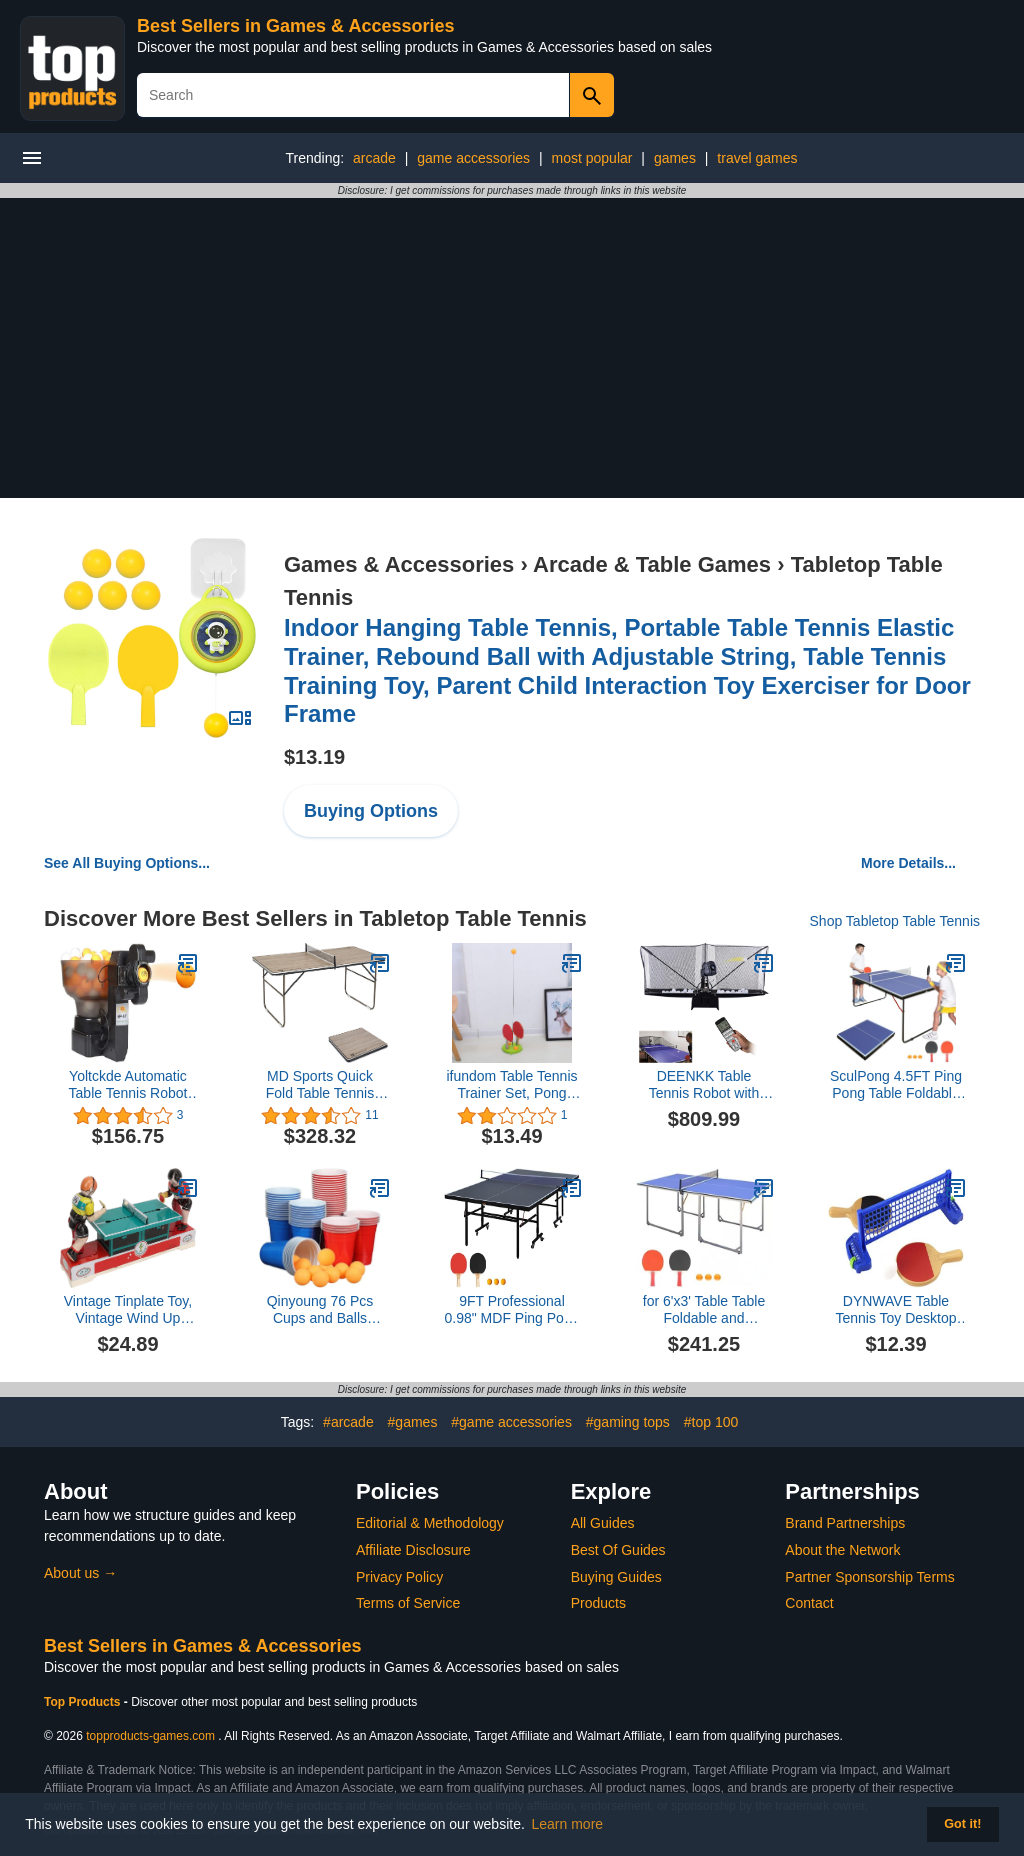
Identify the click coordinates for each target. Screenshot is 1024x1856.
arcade (374, 158)
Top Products (84, 1702)
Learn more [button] (568, 1824)
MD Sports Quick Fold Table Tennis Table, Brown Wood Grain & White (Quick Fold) (319, 1085)
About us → (80, 1573)
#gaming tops (628, 1422)
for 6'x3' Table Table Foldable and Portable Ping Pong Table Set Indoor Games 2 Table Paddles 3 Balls (704, 1310)
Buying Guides (616, 1577)
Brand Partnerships (845, 1523)
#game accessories (511, 1422)
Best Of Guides (618, 1550)
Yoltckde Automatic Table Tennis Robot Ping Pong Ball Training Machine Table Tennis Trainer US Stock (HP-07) (127, 1085)
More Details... (908, 863)
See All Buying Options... (127, 863)
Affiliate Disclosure (413, 1550)
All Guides (603, 1523)
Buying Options (371, 811)
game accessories (473, 158)
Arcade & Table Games (652, 564)
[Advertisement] (512, 348)
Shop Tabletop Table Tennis (895, 921)
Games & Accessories (399, 564)
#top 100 (711, 1422)
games (675, 158)
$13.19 (314, 757)
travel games (757, 158)
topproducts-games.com (150, 1736)
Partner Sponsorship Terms (869, 1577)
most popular (592, 158)
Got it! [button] (962, 1824)
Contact (809, 1603)
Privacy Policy (399, 1577)
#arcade (348, 1422)
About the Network (842, 1550)
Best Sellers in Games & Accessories (296, 26)
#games (413, 1422)
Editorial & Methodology (430, 1523)
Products (598, 1603)
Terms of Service (408, 1603)
